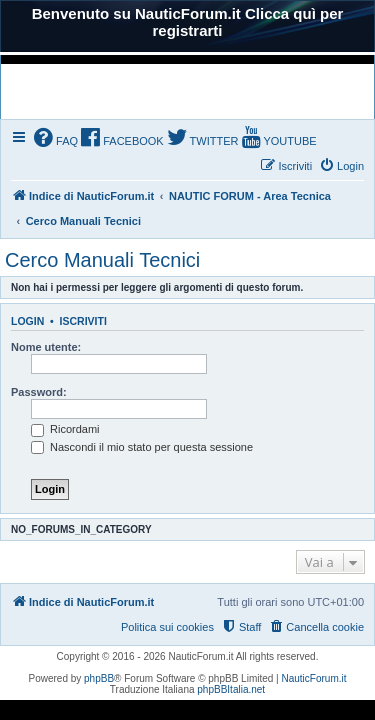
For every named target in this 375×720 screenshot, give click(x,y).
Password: (39, 392)
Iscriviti (83, 321)
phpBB (99, 678)
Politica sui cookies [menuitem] (167, 627)
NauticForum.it (314, 678)
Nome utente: (46, 347)
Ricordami (65, 429)
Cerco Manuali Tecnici (102, 260)
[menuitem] (56, 139)
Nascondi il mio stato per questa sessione (142, 447)
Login (27, 321)
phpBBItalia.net (231, 689)
